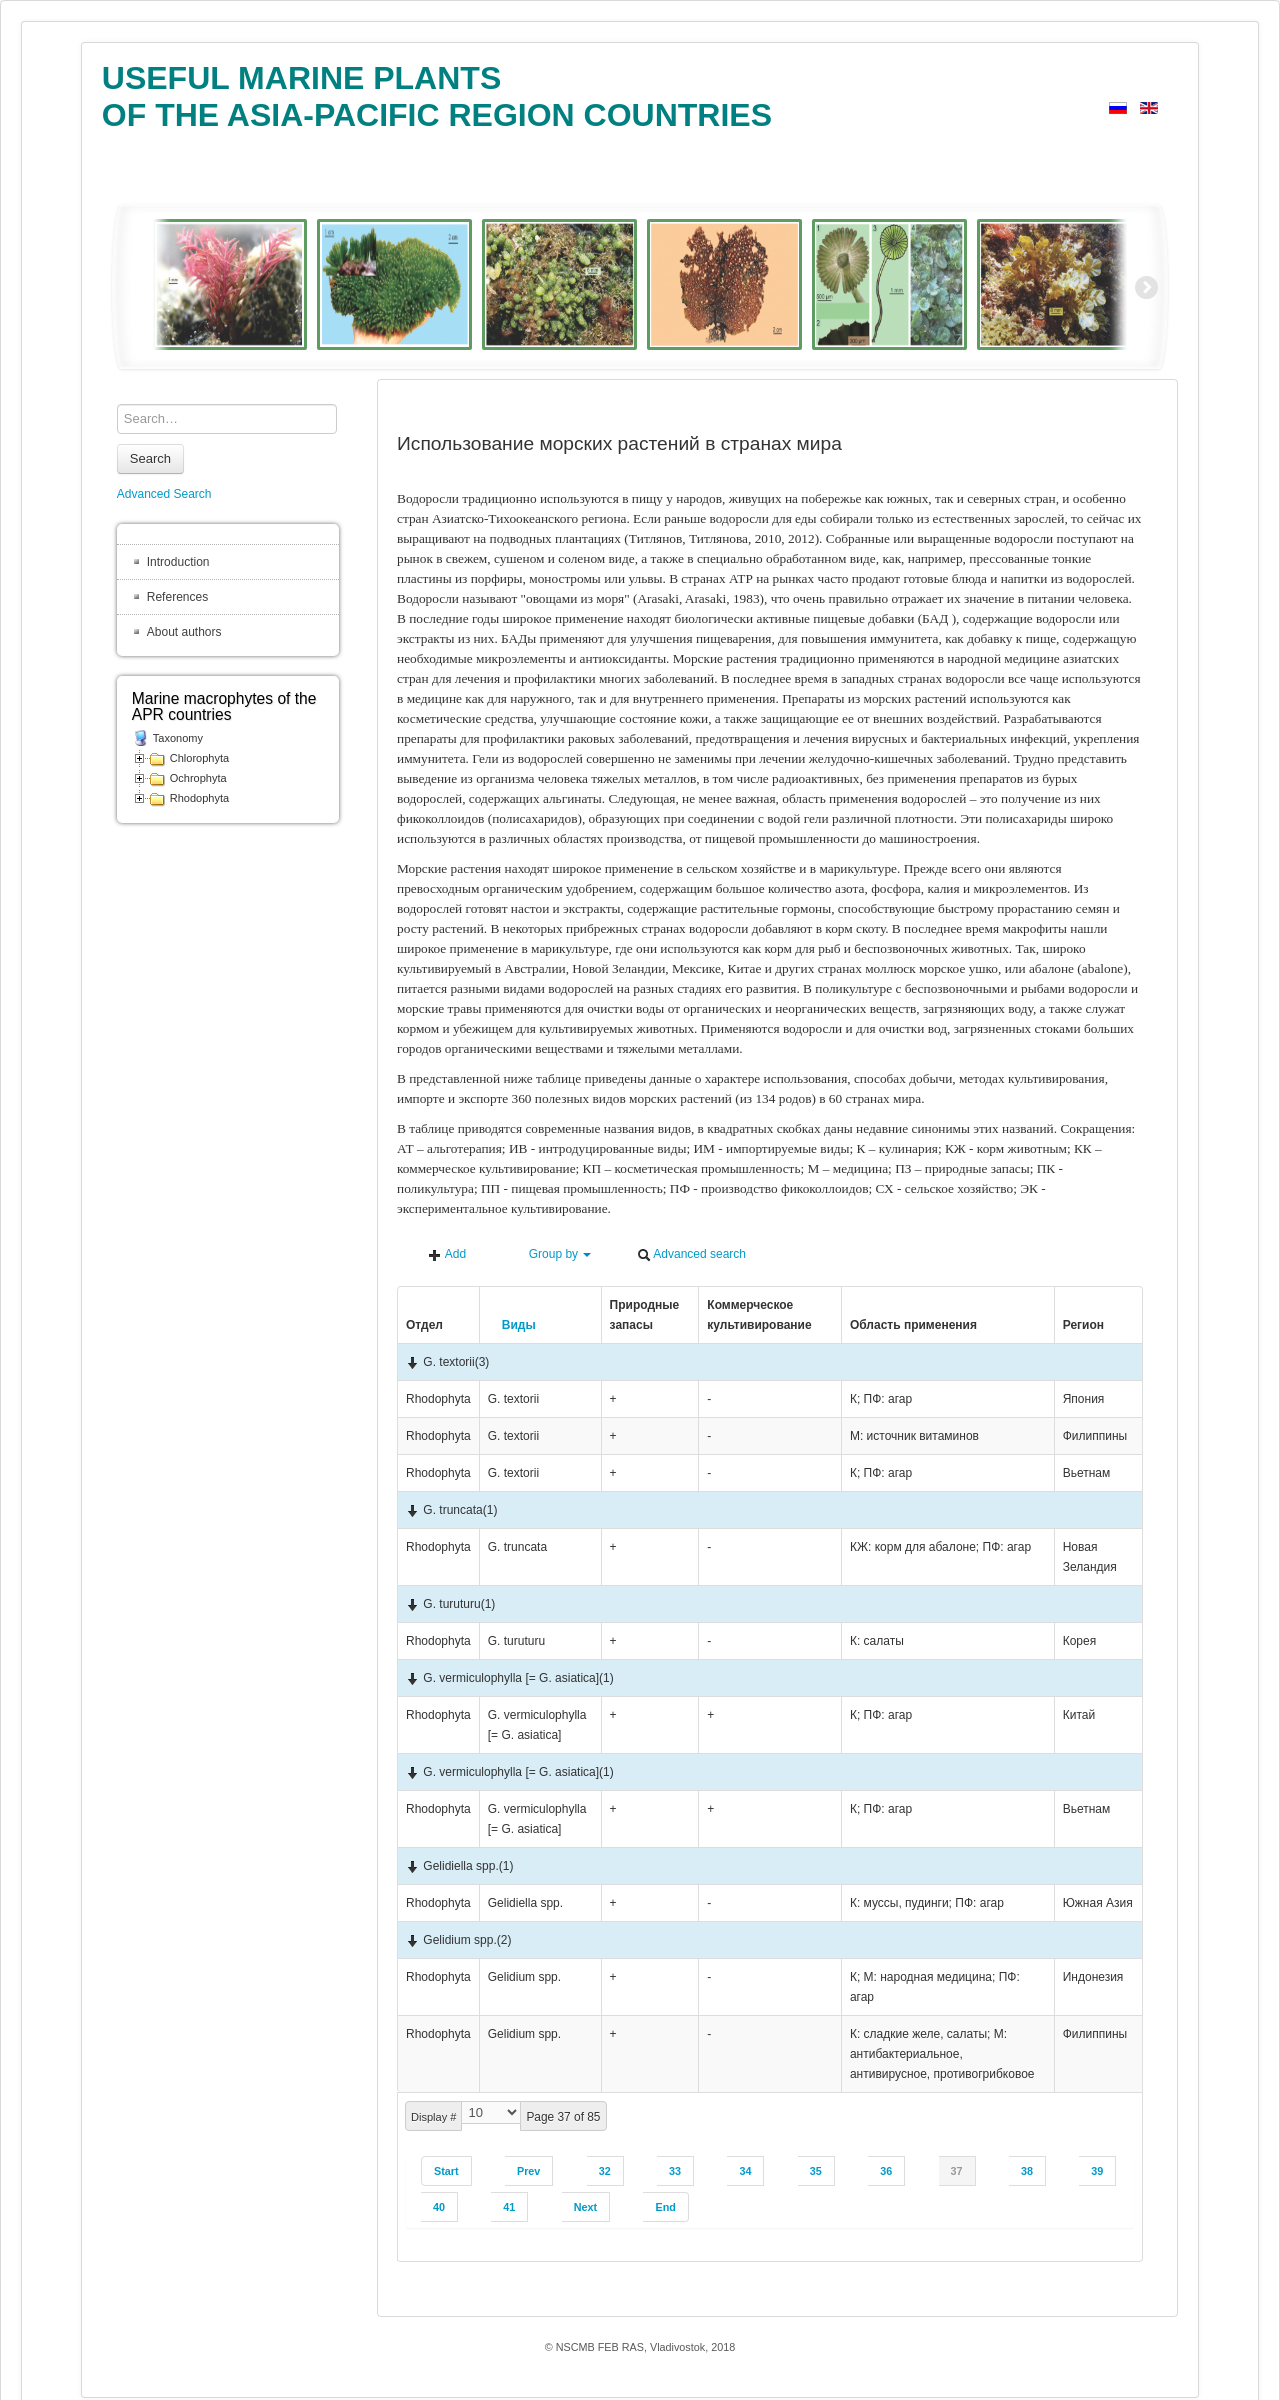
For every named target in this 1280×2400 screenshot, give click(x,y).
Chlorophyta (199, 758)
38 (1027, 2171)
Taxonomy (178, 738)
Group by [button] (551, 1254)
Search (150, 458)
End (665, 2207)
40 (439, 2207)
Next (585, 2207)
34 (745, 2171)
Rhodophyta (199, 798)
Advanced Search (164, 494)
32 (605, 2171)
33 (675, 2171)
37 (957, 2171)
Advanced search (691, 1254)
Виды (512, 1325)
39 (1097, 2171)
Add (447, 1254)
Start (446, 2171)
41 (509, 2207)
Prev (528, 2171)
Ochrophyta (198, 778)
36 (886, 2171)
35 (816, 2171)
